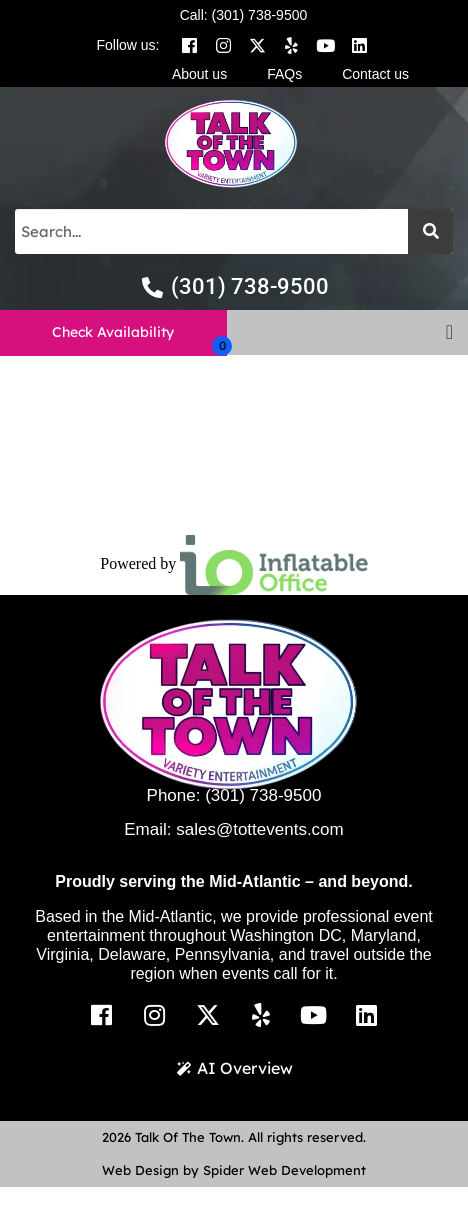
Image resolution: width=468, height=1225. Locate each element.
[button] (449, 332)
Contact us (375, 74)
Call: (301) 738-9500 (244, 15)
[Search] (430, 231)
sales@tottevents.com (260, 829)
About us (199, 74)
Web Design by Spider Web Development (234, 1170)
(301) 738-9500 (263, 795)
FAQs (284, 74)
